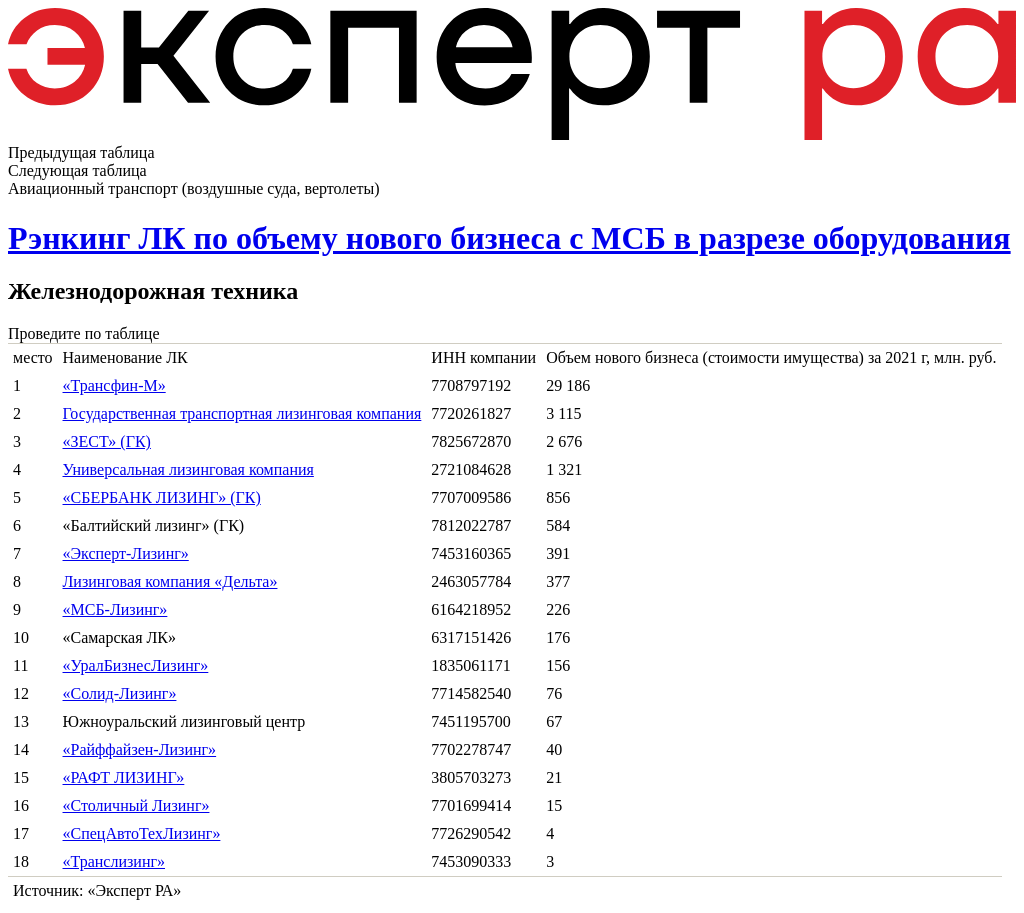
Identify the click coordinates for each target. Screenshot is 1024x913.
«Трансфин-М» (114, 385)
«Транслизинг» (114, 861)
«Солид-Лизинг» (120, 693)
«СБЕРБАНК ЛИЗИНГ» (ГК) (162, 497)
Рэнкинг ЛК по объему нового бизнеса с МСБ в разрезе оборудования (509, 238)
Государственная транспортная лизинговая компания (242, 413)
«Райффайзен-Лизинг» (140, 749)
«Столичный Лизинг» (136, 805)
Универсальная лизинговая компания (188, 469)
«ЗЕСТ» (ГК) (107, 441)
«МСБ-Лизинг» (115, 609)
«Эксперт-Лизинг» (126, 553)
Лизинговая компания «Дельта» (170, 581)
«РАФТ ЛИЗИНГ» (124, 777)
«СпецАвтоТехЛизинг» (142, 833)
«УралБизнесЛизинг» (136, 665)
